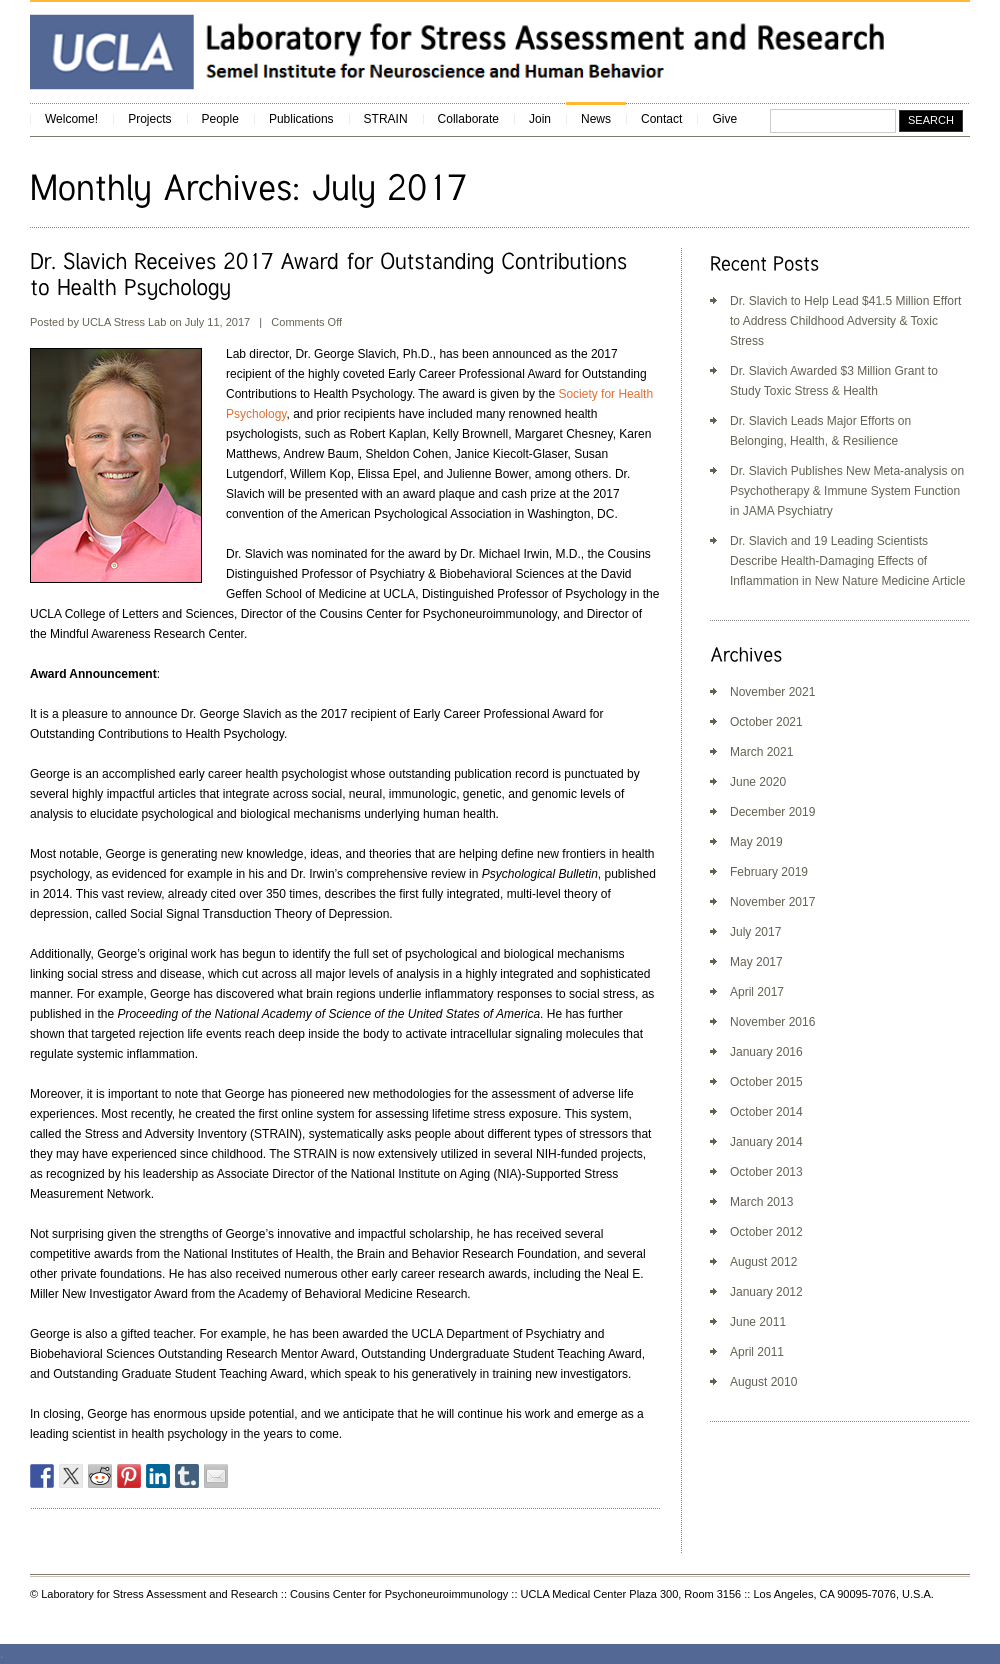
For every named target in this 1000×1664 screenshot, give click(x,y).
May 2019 (756, 842)
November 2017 (772, 902)
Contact (661, 119)
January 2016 (766, 1052)
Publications (301, 119)
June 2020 (758, 782)
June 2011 (758, 1322)
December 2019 (772, 812)
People (220, 119)
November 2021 (772, 692)
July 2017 (755, 932)
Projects (149, 119)
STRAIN (386, 119)
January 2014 (766, 1142)
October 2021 (766, 722)
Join (540, 119)
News (596, 119)
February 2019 (769, 872)
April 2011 (757, 1352)
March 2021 (761, 752)
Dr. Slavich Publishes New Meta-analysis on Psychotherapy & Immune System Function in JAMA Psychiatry (847, 491)
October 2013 (766, 1172)
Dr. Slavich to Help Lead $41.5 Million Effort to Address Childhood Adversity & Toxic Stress (845, 321)
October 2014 (766, 1112)
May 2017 (756, 962)
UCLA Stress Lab (124, 322)
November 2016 (772, 1022)
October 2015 (766, 1082)
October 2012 (766, 1232)
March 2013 (761, 1202)
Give (724, 119)
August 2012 (763, 1262)
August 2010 (763, 1382)
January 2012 (766, 1292)
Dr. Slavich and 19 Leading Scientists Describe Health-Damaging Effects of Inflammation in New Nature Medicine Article (847, 561)
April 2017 (757, 992)
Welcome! (71, 119)
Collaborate (468, 119)
